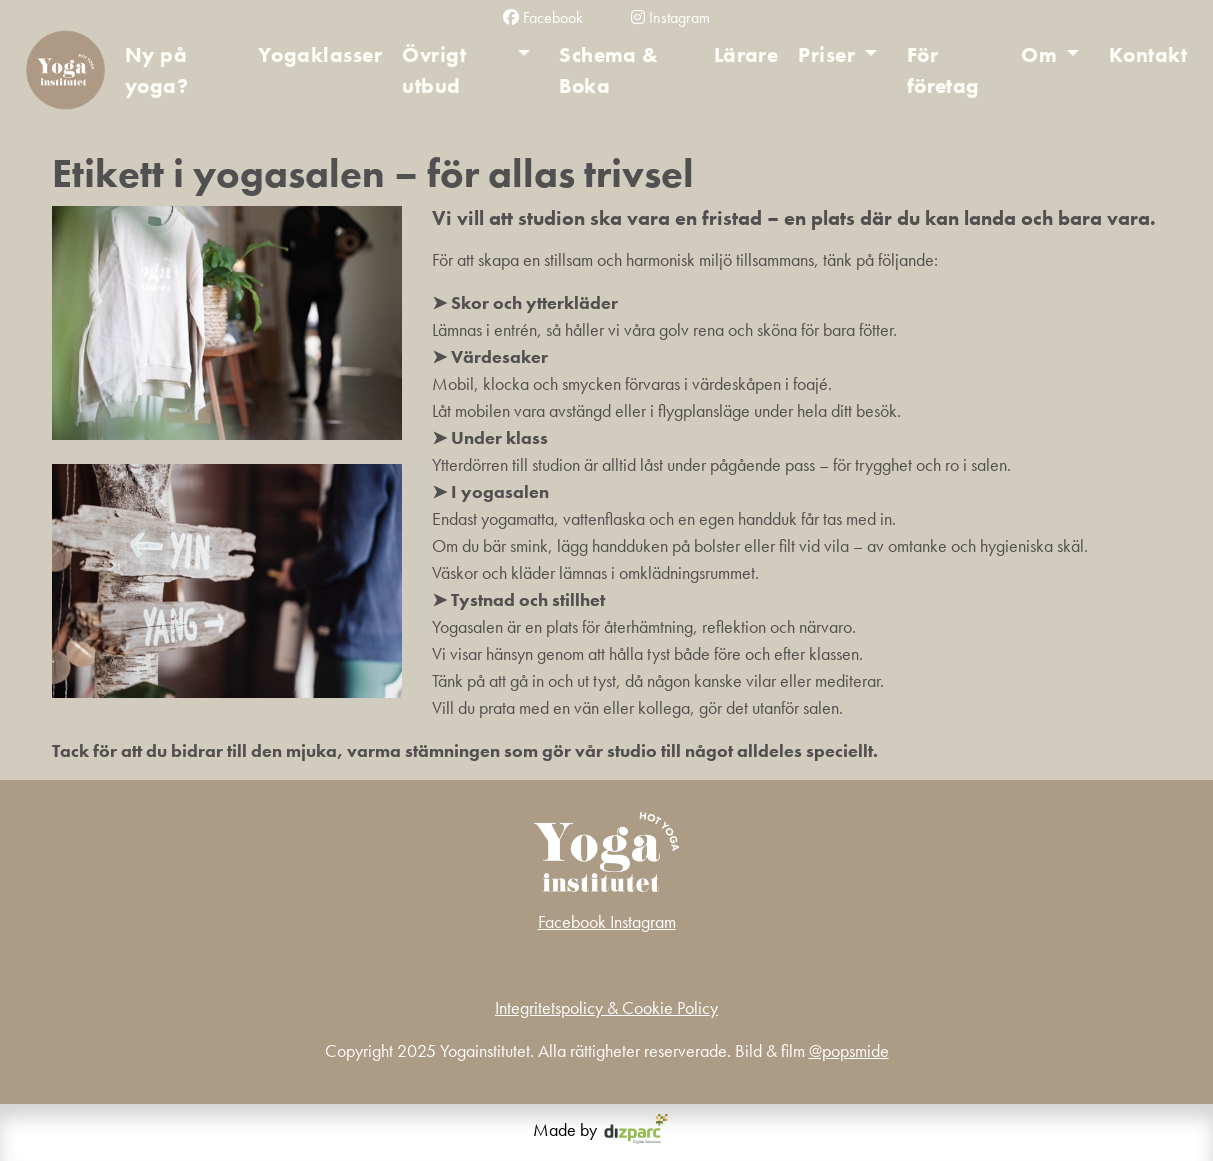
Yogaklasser (320, 54)
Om (1039, 54)
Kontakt (1148, 54)
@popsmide (849, 1050)
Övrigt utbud (434, 70)
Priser (826, 54)
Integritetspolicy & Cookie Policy (606, 1007)
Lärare (746, 54)
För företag (943, 70)
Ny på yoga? (156, 70)
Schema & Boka (609, 70)
